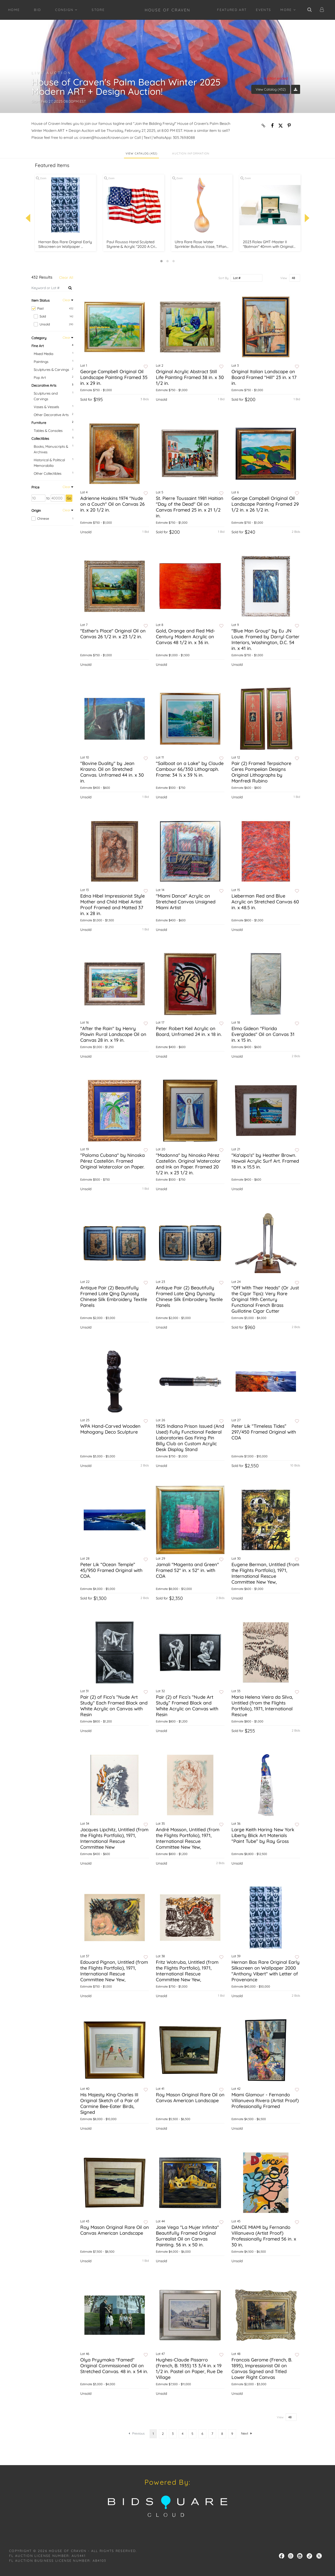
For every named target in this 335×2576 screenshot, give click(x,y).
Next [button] (307, 218)
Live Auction (51, 73)
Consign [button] (66, 10)
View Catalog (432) (271, 89)
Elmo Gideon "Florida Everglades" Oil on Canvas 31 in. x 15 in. (263, 1034)
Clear (66, 300)
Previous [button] (28, 218)
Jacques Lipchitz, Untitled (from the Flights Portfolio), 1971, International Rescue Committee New (114, 1838)
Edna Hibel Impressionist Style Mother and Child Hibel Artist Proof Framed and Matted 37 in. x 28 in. (112, 904)
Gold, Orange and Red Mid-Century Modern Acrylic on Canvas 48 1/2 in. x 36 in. (185, 636)
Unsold (53, 324)
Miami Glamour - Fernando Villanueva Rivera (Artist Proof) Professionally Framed (265, 2100)
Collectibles (40, 438)
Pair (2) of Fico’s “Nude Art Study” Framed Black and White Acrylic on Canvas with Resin (187, 1705)
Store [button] (98, 10)
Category (39, 338)
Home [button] (14, 10)
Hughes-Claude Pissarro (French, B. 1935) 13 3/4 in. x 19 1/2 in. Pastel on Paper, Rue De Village (189, 2368)
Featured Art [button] (232, 10)
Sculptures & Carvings (51, 369)
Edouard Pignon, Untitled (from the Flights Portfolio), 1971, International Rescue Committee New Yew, (114, 1970)
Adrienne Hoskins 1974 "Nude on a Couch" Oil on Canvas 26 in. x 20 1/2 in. (112, 504)
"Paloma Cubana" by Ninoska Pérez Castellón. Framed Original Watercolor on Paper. (112, 1161)
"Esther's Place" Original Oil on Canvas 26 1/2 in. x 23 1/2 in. (113, 633)
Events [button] (263, 10)
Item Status (40, 300)
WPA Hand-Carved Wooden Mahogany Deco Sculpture (110, 1429)
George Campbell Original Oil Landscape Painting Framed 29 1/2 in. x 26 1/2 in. (265, 504)
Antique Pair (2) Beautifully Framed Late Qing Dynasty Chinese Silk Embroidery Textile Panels (113, 1296)
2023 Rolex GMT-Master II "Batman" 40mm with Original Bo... (268, 244)
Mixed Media (43, 354)
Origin (36, 510)
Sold (53, 316)
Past (52, 308)
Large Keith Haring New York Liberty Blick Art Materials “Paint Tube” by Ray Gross (262, 1835)
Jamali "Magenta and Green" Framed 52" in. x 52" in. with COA (187, 1570)
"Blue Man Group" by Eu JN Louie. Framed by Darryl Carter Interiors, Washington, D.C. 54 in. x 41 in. (265, 639)
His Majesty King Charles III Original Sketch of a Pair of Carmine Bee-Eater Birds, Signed (109, 2103)
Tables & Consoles (48, 430)
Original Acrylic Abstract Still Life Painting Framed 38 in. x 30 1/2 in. (190, 377)
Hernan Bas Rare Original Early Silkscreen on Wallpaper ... (65, 244)
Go (69, 498)
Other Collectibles (47, 473)
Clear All (66, 277)
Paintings (41, 361)
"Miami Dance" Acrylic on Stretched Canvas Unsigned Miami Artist (185, 901)
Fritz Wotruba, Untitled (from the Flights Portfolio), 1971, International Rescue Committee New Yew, (187, 1970)
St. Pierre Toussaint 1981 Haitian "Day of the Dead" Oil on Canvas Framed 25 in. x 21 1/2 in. (189, 507)
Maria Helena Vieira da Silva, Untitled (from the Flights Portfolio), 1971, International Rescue (262, 1705)
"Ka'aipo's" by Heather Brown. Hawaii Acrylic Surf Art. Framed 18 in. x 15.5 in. (265, 1161)
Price (35, 487)
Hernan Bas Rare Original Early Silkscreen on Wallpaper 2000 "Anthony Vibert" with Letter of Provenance (265, 1970)
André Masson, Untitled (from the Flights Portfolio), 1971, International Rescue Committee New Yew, (187, 1838)
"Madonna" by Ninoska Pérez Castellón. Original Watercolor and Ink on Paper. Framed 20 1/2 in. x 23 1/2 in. (188, 1163)
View (283, 278)
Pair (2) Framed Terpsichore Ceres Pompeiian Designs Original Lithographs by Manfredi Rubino (261, 772)
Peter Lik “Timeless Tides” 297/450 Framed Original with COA (263, 1432)
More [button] (288, 10)
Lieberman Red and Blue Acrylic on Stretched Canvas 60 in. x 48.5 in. (265, 901)
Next (246, 2433)
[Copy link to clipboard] (263, 125)
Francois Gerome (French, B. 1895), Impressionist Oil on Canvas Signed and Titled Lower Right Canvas (261, 2368)
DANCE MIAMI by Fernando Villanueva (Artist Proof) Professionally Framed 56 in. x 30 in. (263, 2236)
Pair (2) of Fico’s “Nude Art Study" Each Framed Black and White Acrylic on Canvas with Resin (113, 1705)
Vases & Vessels (46, 407)
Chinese (52, 518)
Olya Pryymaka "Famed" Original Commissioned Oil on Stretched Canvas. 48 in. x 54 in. (114, 2365)
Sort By (223, 278)
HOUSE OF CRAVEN (168, 9)
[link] (309, 2555)
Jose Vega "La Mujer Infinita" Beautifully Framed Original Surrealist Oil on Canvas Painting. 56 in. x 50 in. (187, 2236)
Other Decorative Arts (51, 415)
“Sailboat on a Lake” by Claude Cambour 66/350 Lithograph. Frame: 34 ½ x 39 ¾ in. (190, 769)
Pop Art (40, 377)
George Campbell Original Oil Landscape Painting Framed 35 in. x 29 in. (113, 377)
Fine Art (37, 346)
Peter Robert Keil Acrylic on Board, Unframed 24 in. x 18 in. (189, 1031)
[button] (322, 9)
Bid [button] (37, 10)
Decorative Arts (43, 385)
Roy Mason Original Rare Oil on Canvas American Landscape (190, 2097)
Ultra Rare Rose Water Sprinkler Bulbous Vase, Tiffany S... (201, 244)
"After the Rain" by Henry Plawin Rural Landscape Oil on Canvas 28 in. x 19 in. (113, 1034)
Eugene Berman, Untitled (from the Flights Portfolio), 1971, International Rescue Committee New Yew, (265, 1573)
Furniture (38, 422)
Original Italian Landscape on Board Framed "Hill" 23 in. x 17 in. (264, 377)
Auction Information (190, 153)
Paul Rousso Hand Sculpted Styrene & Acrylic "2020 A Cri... (132, 244)
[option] (65, 212)
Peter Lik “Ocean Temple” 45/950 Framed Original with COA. (111, 1570)
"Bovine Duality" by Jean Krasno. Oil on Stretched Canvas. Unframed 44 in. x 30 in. (112, 772)
